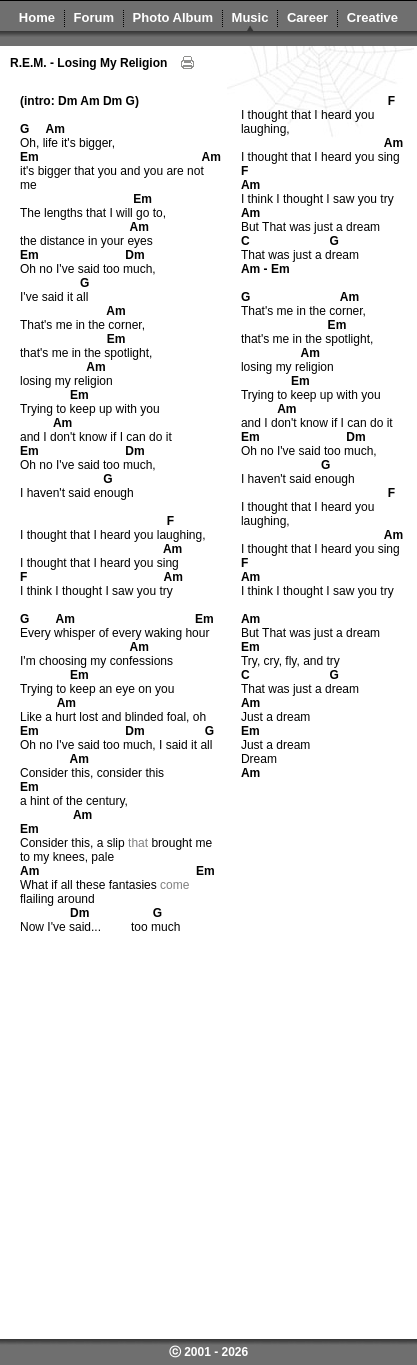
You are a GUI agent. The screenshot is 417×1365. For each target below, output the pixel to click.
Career (307, 17)
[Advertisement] (187, 1141)
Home (37, 17)
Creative (372, 17)
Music (250, 17)
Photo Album (173, 17)
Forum (94, 17)
